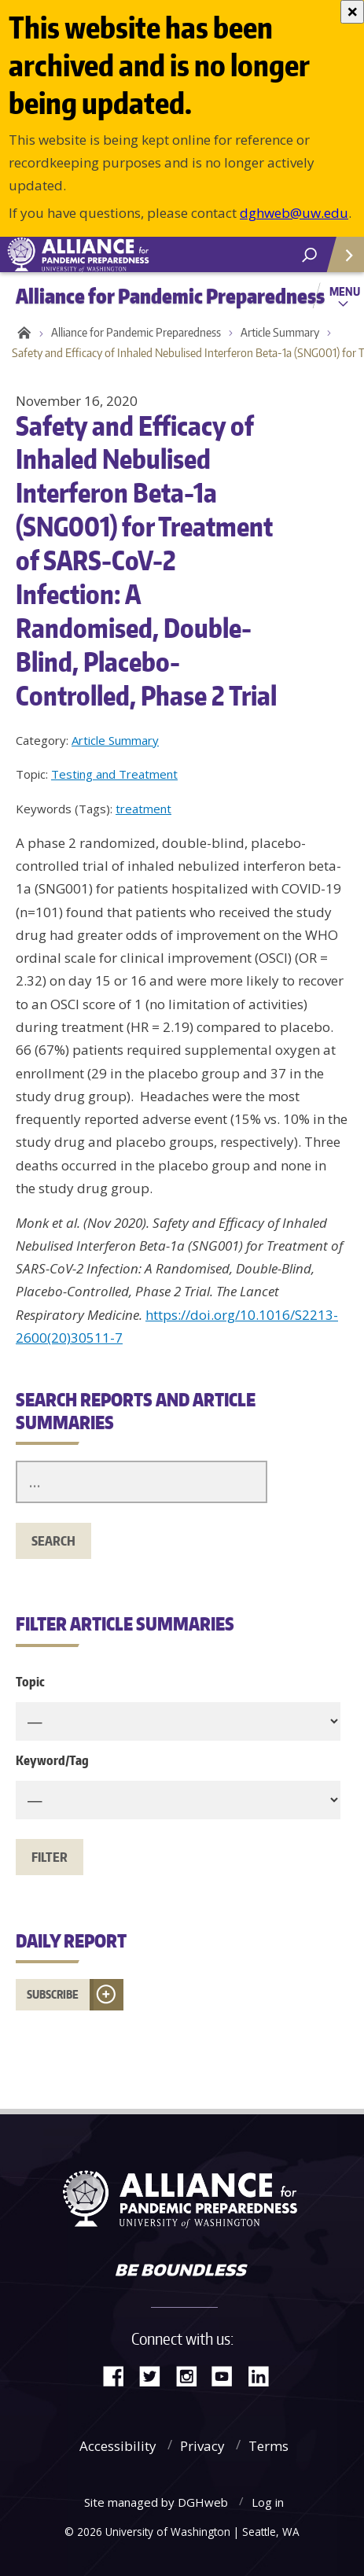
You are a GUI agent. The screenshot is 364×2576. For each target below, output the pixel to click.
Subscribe (53, 1994)
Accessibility (117, 2446)
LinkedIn (264, 2375)
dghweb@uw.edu (294, 213)
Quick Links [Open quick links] (340, 260)
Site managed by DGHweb (156, 2502)
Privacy (202, 2446)
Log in (268, 2502)
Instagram (191, 2375)
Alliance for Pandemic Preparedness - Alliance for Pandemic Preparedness (118, 254)
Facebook (119, 2375)
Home (21, 332)
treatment (143, 808)
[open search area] (309, 255)
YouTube (228, 2375)
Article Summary (280, 332)
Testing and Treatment (114, 774)
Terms (268, 2446)
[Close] (352, 12)
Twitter (155, 2375)
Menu (344, 291)
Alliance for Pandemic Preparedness (136, 332)
